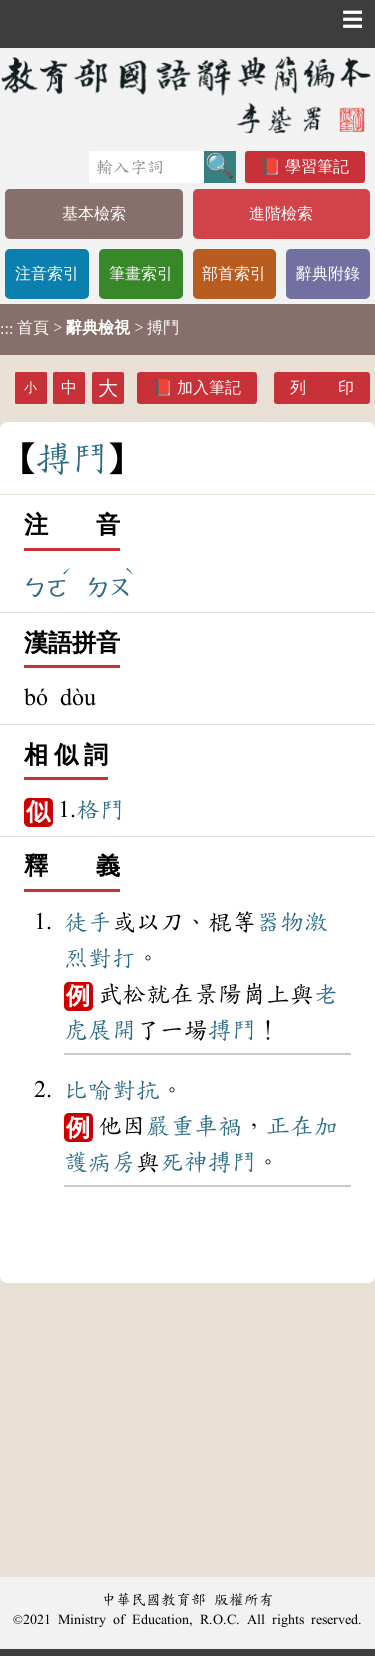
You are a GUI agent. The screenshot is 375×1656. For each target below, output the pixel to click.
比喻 (88, 1090)
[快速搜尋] (146, 167)
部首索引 (234, 273)
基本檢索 (94, 213)
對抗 (136, 1090)
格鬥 (100, 810)
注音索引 (47, 273)
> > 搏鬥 (89, 328)
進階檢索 (281, 213)
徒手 (88, 922)
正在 (290, 1126)
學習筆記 (317, 166)
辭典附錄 (328, 273)
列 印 (322, 387)
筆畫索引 (141, 273)
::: (6, 329)
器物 (280, 922)
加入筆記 (209, 387)
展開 (112, 1030)
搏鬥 (232, 1030)
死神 (184, 1162)
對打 (112, 958)
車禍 (218, 1126)
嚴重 (170, 1126)
